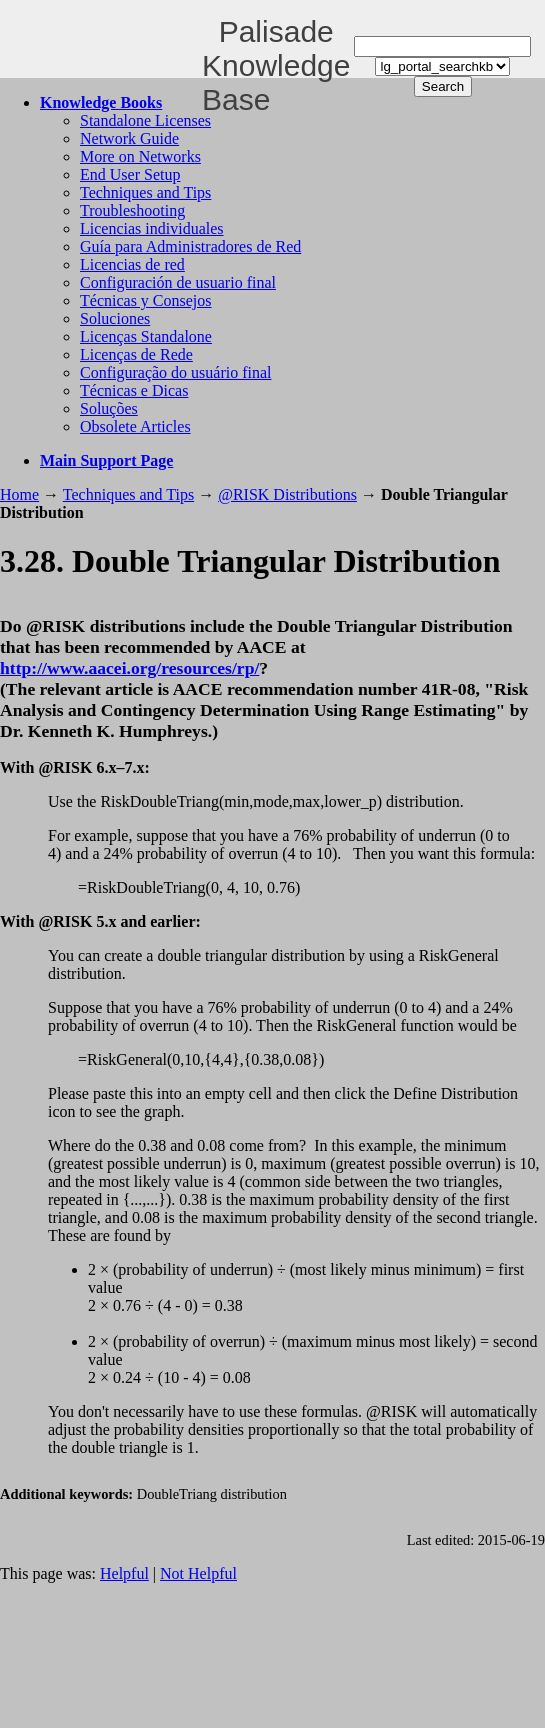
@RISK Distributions (287, 494)
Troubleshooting (132, 210)
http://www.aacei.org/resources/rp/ (129, 668)
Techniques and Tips (145, 192)
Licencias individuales (152, 228)
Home (19, 494)
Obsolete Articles (135, 426)
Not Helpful (198, 1573)
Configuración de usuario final (178, 282)
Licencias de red (132, 264)
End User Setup (130, 174)
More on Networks (140, 156)
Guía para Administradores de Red (190, 246)
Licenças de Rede (136, 354)
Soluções (109, 408)
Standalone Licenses (145, 120)
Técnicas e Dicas (134, 390)
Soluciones (115, 318)
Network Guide (129, 138)
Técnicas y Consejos (146, 300)
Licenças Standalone (146, 336)
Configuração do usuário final (176, 372)
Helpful (124, 1573)
